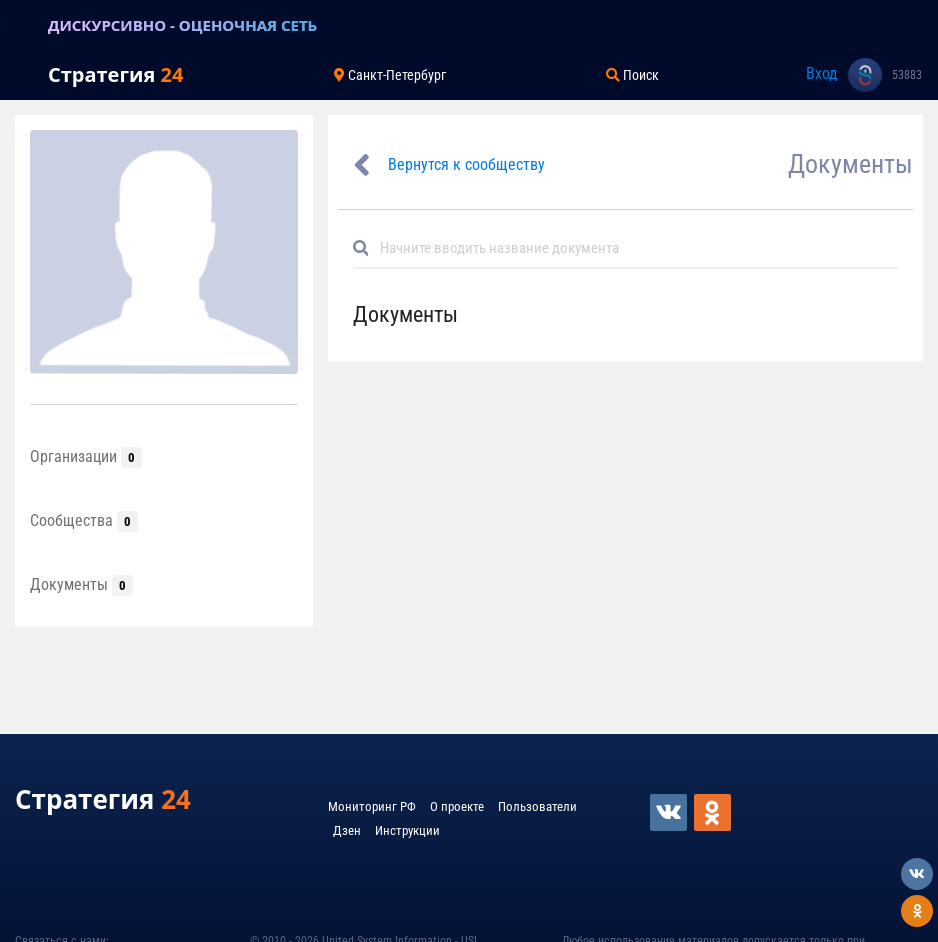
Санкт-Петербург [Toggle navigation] (390, 75)
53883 (907, 75)
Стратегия (115, 74)
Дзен (347, 830)
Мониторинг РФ (372, 806)
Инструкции (407, 830)
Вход (822, 73)
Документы (81, 584)
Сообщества (84, 520)
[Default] (633, 248)
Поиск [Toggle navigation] (632, 75)
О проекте (457, 806)
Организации (86, 456)
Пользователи (537, 806)
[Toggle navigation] (24, 25)
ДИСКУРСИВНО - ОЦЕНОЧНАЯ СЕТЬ (182, 25)
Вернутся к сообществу (466, 164)
